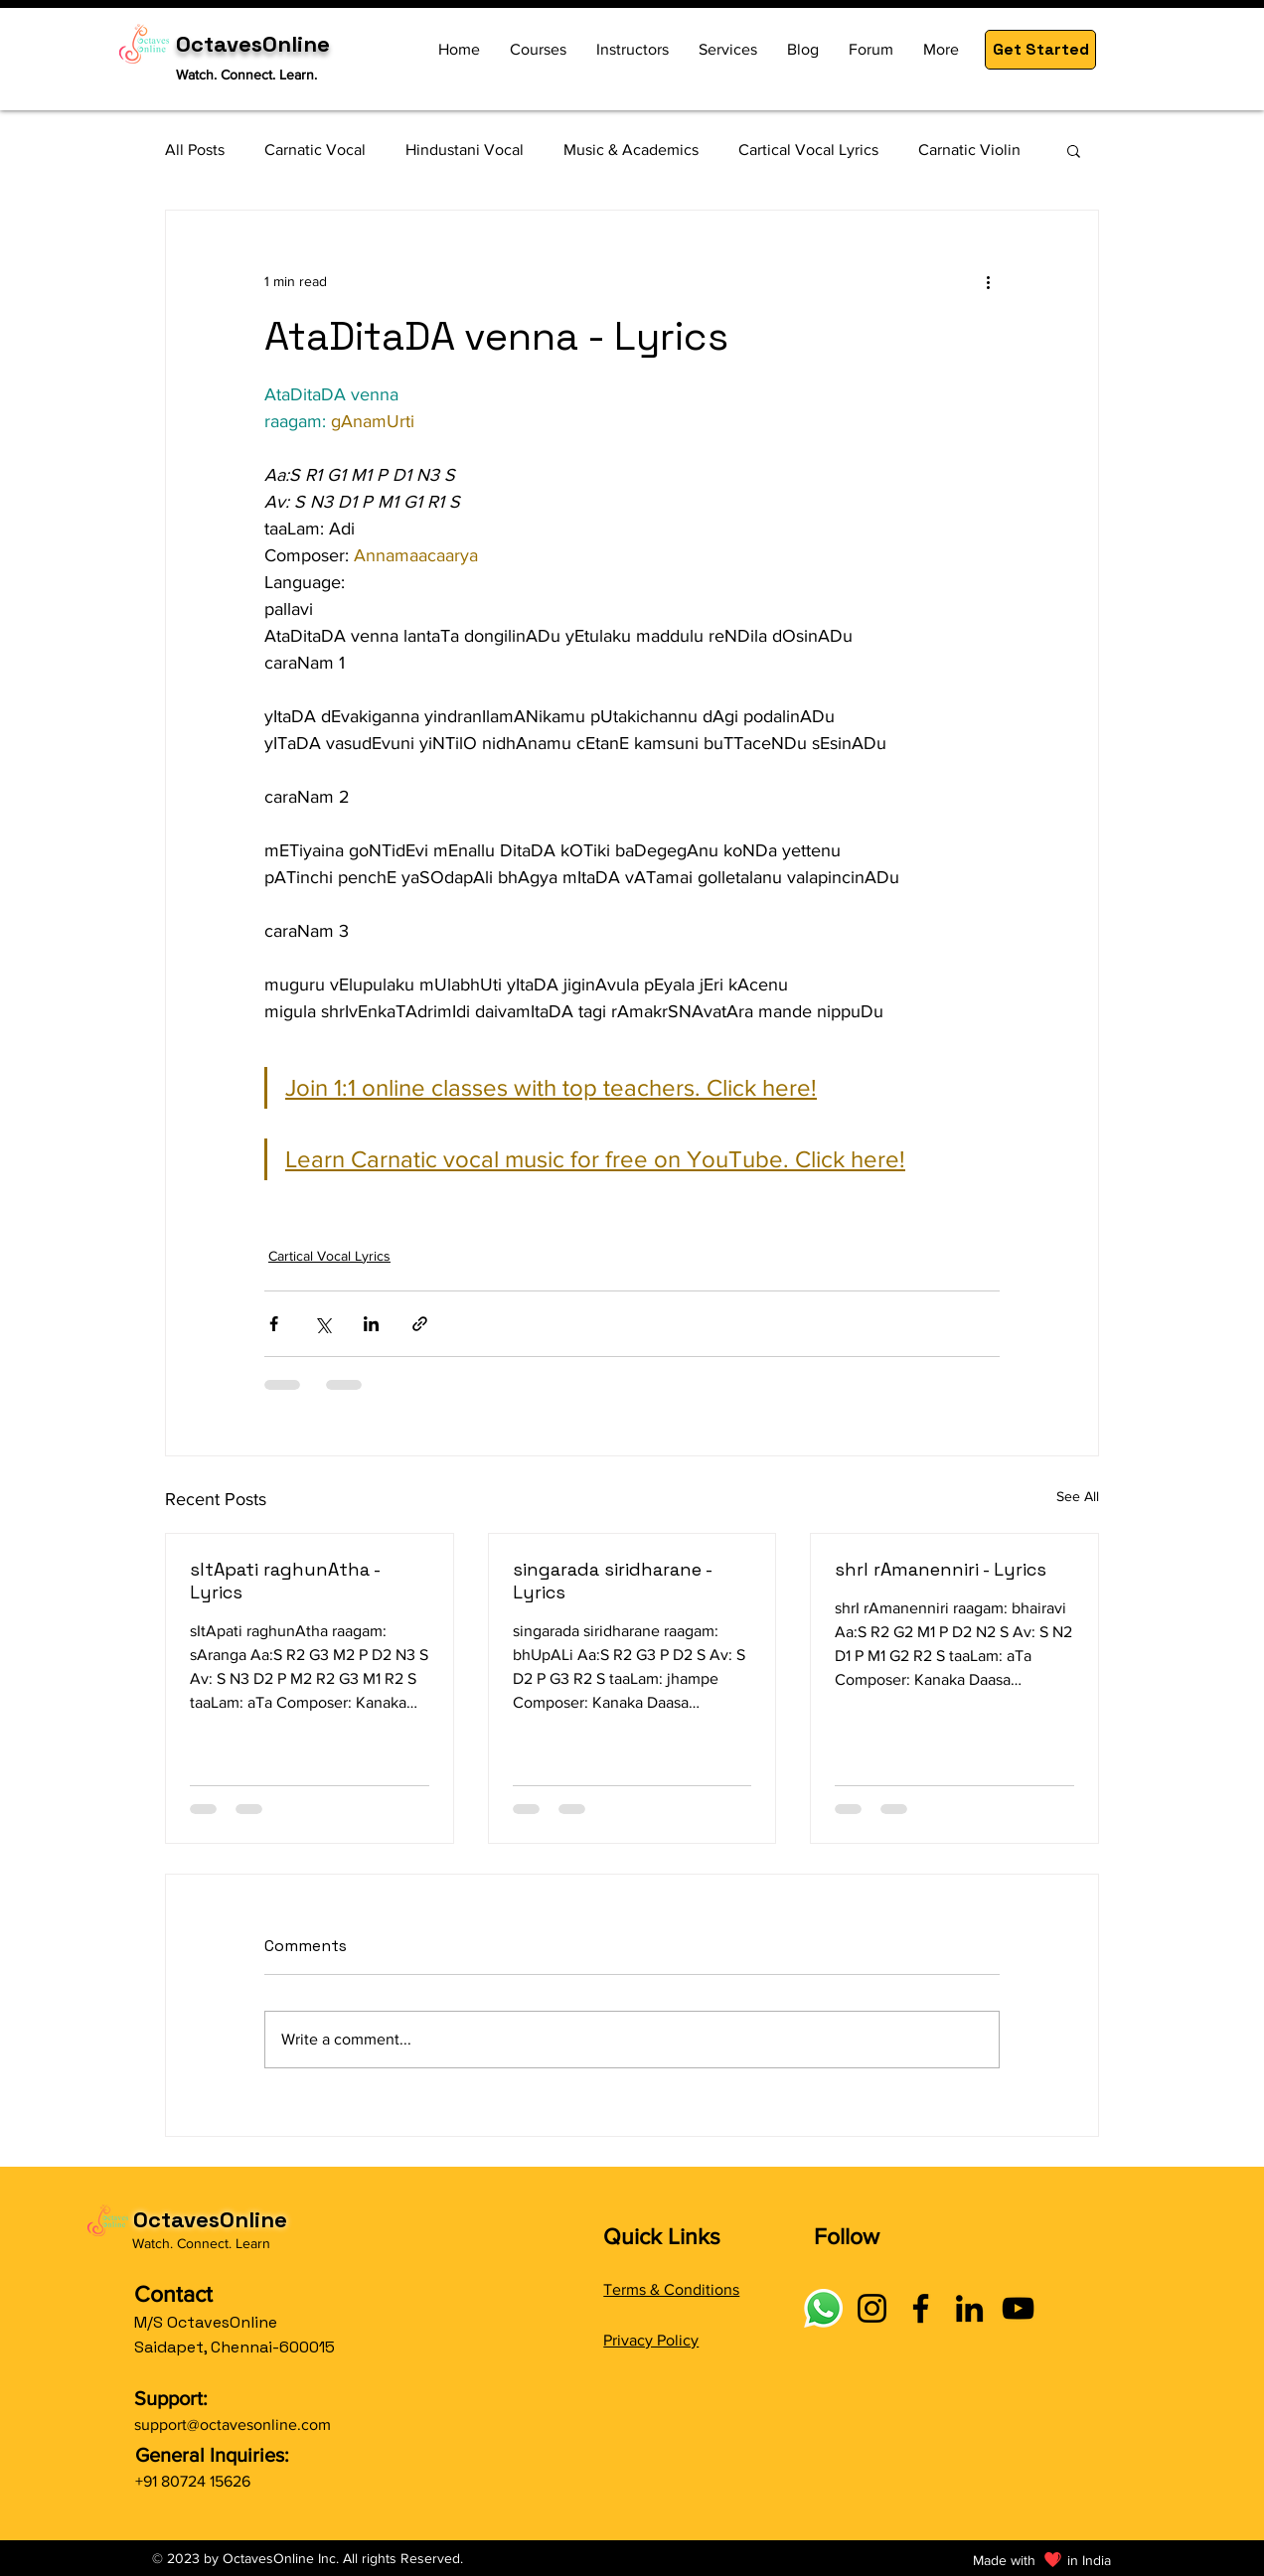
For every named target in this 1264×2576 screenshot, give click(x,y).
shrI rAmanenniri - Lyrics (940, 1569)
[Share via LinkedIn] (371, 1323)
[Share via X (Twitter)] (322, 1323)
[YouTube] (1018, 2308)
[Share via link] (419, 1323)
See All (1077, 1496)
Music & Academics (631, 149)
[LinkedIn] (969, 2308)
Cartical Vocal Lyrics (808, 149)
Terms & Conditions (671, 2289)
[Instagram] (872, 2308)
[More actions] (988, 282)
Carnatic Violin (969, 149)
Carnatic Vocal (315, 149)
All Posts (195, 149)
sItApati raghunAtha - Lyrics (285, 1580)
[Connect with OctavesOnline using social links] (823, 2308)
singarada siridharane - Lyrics (612, 1580)
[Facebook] (920, 2308)
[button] (1040, 50)
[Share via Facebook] (273, 1323)
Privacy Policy (651, 2340)
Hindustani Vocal (464, 149)
